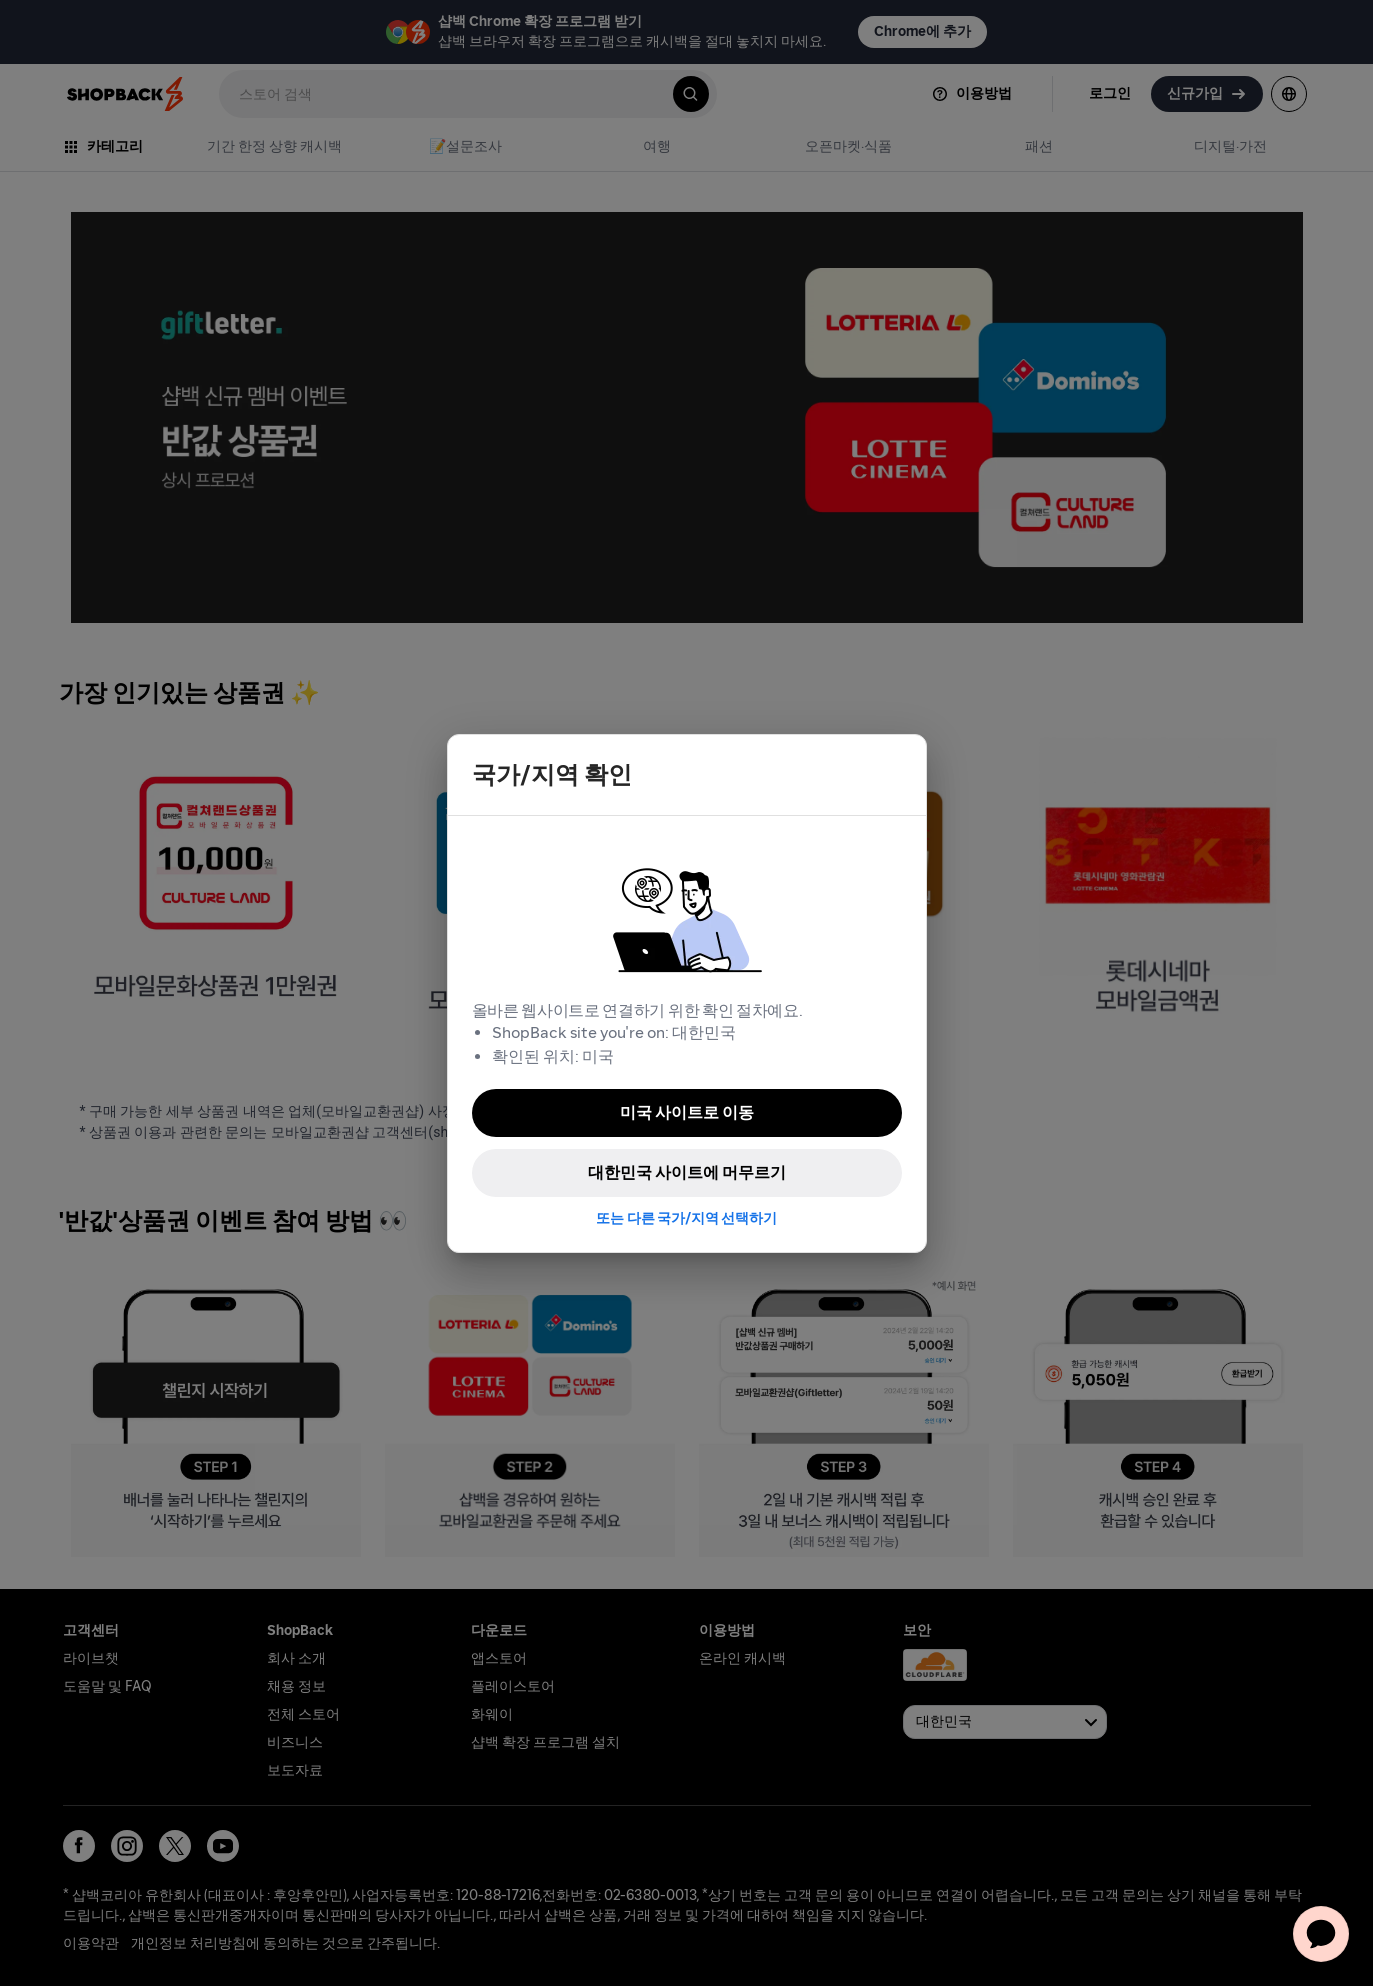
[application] (1321, 1934)
